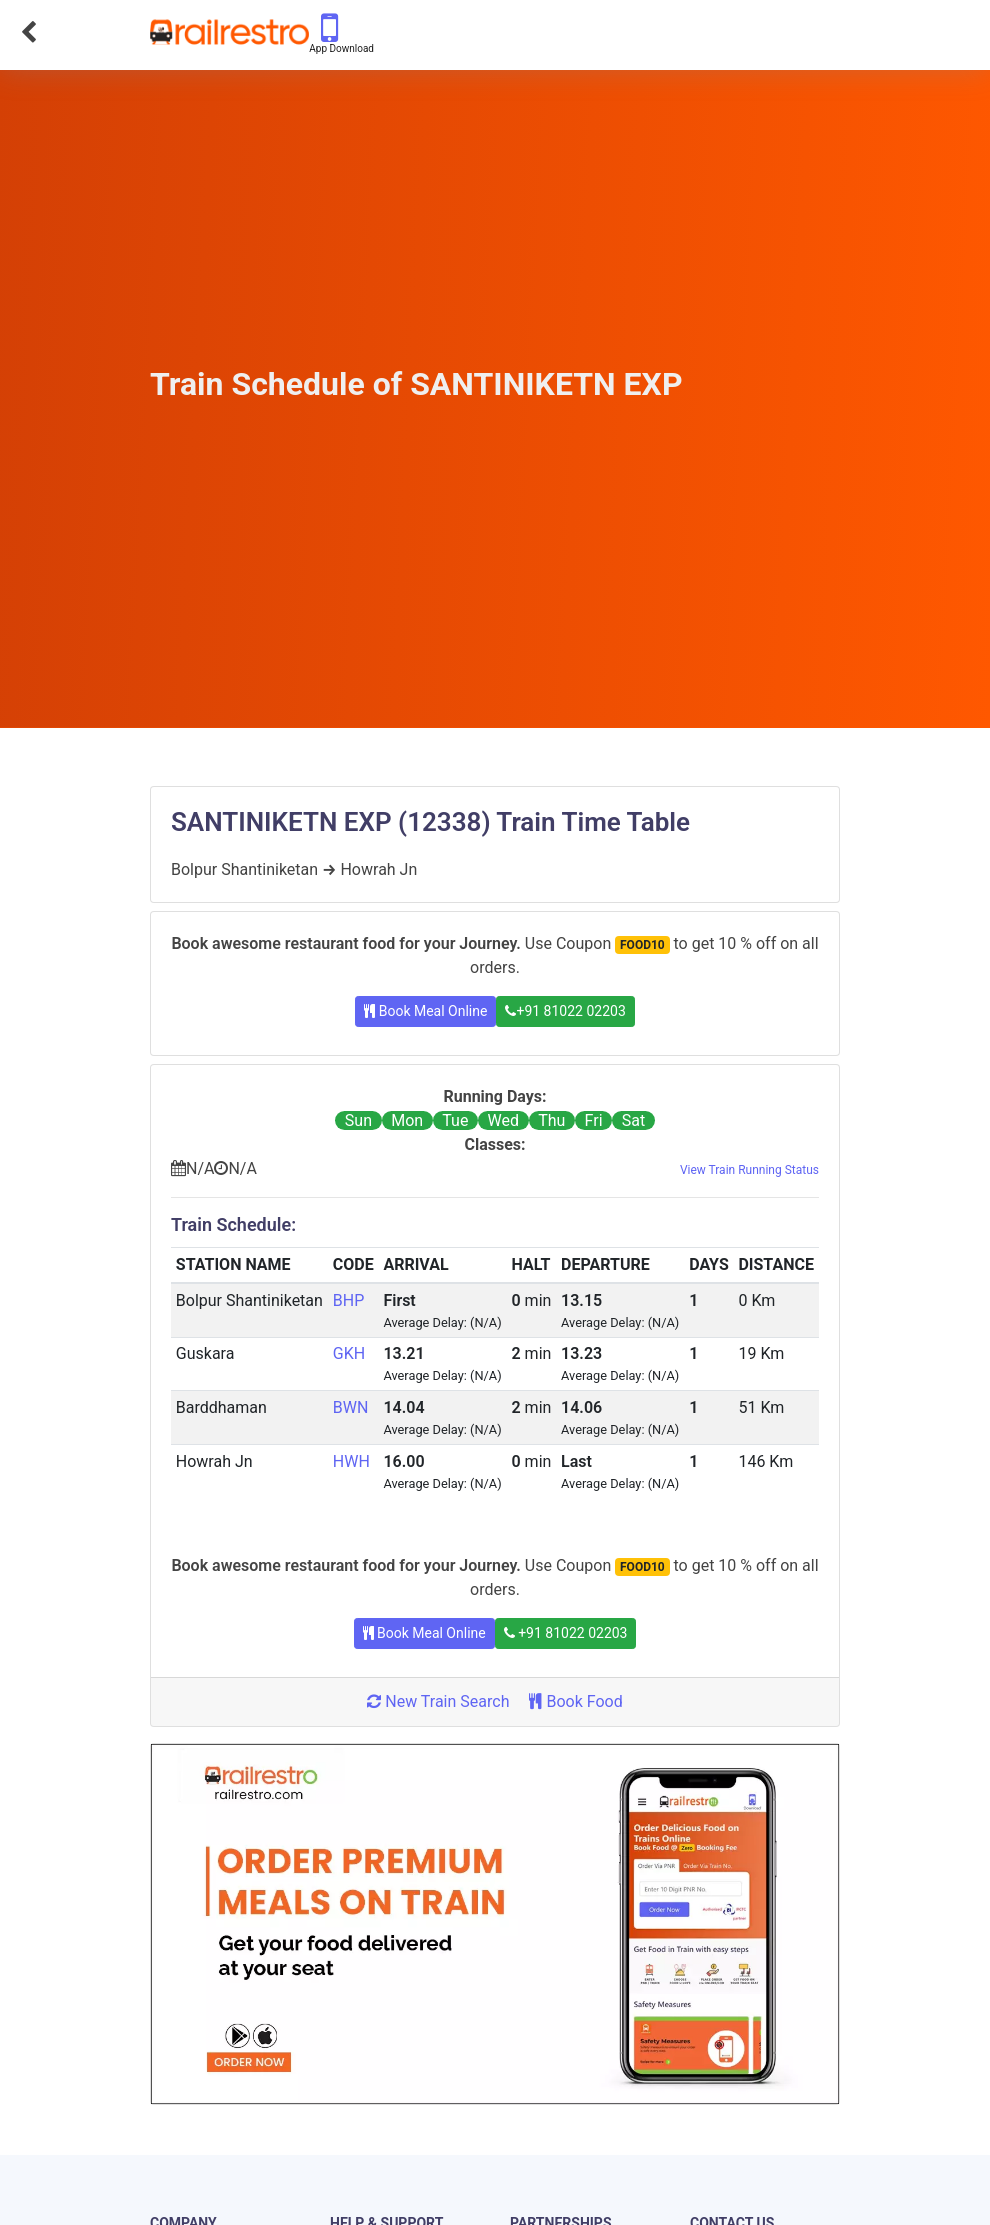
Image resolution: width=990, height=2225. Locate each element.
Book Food (575, 1701)
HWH (351, 1461)
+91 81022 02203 (565, 1011)
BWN (351, 1407)
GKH (349, 1353)
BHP (348, 1300)
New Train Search (438, 1701)
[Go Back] (28, 32)
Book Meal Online (425, 1011)
